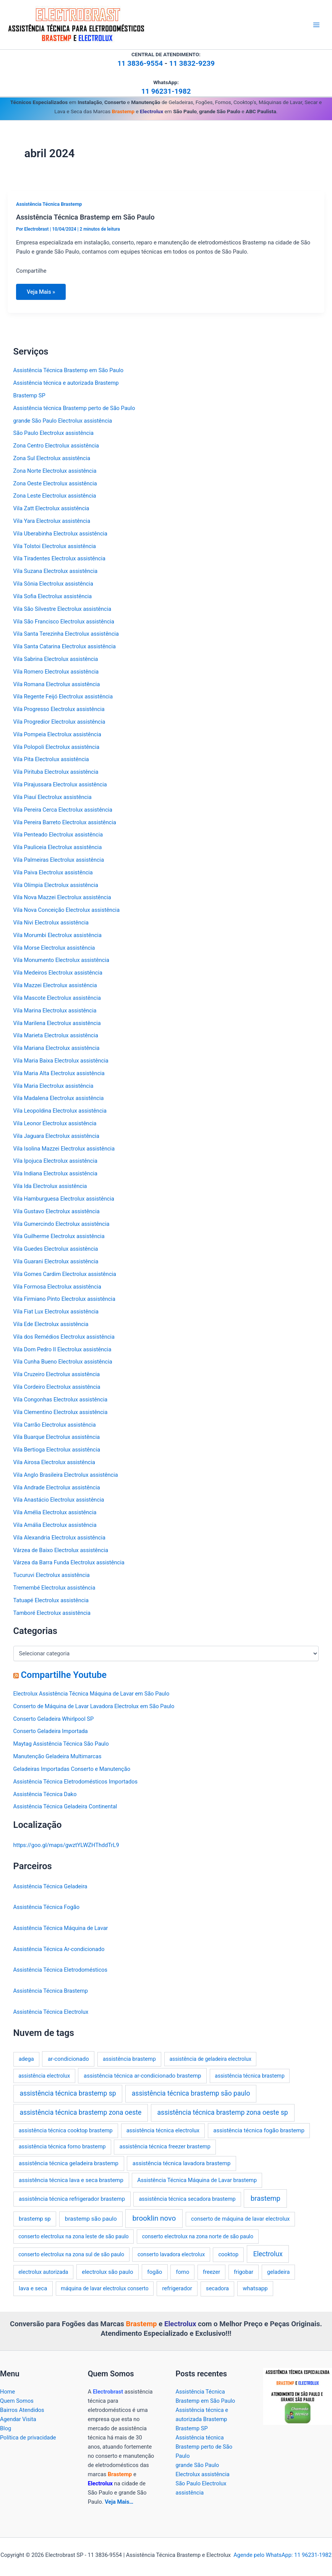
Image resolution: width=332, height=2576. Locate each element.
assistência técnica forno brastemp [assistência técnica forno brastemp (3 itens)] (62, 2146)
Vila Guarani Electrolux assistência (56, 1261)
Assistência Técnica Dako (45, 1794)
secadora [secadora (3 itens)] (217, 2288)
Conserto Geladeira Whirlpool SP (53, 1718)
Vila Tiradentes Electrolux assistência (59, 558)
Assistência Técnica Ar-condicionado (59, 1949)
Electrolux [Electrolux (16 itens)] (268, 2254)
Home (7, 2391)
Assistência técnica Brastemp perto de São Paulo (74, 408)
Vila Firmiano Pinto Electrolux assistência (64, 1298)
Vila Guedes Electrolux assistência (55, 1248)
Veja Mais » (40, 294)
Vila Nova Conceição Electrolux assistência (66, 909)
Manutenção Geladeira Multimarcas (57, 1756)
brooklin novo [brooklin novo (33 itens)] (154, 2218)
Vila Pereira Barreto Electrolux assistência (64, 822)
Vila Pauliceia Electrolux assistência (57, 847)
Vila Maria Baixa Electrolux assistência (61, 1060)
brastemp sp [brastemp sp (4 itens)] (35, 2218)
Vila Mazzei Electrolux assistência (55, 985)
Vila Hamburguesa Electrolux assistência (63, 1198)
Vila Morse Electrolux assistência (54, 947)
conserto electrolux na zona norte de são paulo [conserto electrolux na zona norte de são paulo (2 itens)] (197, 2236)
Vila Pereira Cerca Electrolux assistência (62, 809)
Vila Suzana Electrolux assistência (55, 571)
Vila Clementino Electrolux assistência (60, 1412)
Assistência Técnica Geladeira (50, 1886)
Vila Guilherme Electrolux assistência (59, 1236)
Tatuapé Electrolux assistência (51, 1600)
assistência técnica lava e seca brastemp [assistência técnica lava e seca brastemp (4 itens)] (71, 2180)
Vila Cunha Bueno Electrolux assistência (62, 1361)
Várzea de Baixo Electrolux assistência (61, 1550)
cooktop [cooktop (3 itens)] (228, 2254)
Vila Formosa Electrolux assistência (57, 1286)
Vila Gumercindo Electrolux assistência (61, 1223)
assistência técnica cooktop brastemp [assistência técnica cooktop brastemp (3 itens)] (66, 2130)
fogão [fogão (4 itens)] (154, 2271)
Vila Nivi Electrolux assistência (51, 922)
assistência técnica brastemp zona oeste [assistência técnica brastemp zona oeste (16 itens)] (80, 2112)
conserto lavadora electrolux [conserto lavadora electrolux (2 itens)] (171, 2254)
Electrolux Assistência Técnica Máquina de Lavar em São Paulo (91, 1693)
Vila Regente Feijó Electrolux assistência (63, 696)
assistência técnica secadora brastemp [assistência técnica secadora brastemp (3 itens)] (187, 2198)
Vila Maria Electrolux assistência (53, 1085)
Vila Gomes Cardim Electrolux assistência (64, 1274)
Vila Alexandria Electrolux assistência (59, 1537)
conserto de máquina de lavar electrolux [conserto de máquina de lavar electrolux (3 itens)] (240, 2218)
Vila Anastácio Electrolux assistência (58, 1499)
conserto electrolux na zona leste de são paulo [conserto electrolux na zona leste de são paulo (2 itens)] (73, 2236)
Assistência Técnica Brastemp (49, 204)
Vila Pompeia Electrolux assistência (57, 734)
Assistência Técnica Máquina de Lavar (60, 1928)
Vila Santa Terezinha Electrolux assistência (66, 633)
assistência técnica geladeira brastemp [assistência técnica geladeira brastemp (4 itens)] (68, 2163)
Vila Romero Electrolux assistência (56, 671)
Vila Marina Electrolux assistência (55, 1010)
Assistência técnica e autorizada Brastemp (66, 382)
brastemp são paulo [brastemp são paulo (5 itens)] (91, 2218)
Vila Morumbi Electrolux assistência (57, 935)
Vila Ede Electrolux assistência (51, 1324)
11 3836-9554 (140, 63)
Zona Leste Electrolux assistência (54, 495)
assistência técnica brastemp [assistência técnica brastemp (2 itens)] (249, 2076)
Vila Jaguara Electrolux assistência (56, 1136)
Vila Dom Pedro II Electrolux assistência (62, 1349)
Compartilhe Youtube (64, 1675)
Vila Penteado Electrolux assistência (58, 834)
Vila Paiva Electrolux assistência (53, 872)
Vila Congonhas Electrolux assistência (60, 1399)
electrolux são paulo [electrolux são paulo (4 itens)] (107, 2271)
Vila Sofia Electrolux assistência (52, 596)
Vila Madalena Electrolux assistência (58, 1098)
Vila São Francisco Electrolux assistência (63, 621)
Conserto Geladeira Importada (50, 1731)
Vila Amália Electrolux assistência (55, 1525)
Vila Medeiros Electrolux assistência (57, 972)
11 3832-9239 (192, 63)
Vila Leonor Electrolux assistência (55, 1123)
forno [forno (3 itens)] (182, 2271)
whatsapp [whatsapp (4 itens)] (255, 2288)
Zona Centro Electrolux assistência (56, 445)
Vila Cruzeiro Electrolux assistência (56, 1374)
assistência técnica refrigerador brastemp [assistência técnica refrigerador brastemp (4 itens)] (72, 2198)
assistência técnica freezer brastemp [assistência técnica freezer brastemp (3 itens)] (165, 2146)
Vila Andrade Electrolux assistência (56, 1487)
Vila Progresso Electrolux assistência (59, 709)
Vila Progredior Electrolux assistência (59, 721)
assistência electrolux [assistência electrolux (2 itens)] (44, 2076)
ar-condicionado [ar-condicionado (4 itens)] (68, 2058)
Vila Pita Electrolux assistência (51, 759)
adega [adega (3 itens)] (26, 2058)
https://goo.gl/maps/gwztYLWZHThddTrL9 (66, 1845)
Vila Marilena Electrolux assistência (57, 1023)
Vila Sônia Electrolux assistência (53, 583)
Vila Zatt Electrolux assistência (51, 508)
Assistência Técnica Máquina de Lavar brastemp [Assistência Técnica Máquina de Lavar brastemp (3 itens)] (197, 2180)
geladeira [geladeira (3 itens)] (278, 2271)
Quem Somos (17, 2400)
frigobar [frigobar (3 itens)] (243, 2271)
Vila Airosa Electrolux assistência (54, 1462)
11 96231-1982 (166, 91)
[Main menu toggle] (316, 25)
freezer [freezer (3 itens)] (211, 2271)
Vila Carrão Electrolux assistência (54, 1424)
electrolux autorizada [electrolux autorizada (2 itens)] (43, 2272)
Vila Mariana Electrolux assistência (56, 1048)
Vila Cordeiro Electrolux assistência (56, 1386)
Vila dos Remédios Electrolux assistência (64, 1336)
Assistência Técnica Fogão (46, 1907)
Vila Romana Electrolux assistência (56, 684)
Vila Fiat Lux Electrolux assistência (56, 1311)
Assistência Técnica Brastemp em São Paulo (85, 217)
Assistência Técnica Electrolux (51, 2011)
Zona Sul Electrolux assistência (52, 458)
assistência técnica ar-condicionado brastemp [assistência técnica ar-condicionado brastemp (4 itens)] (142, 2075)
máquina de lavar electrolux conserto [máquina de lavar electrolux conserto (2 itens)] (105, 2288)
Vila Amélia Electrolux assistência (55, 1512)
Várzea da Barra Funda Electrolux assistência (69, 1562)
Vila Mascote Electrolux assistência (57, 997)
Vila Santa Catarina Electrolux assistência (64, 646)
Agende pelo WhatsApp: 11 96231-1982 (282, 2555)
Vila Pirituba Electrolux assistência (56, 771)
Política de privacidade (28, 2437)
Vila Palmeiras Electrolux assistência (58, 859)
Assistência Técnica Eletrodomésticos (60, 1969)
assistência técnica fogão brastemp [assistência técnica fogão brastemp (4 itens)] (258, 2130)
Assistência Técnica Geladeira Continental (65, 1806)
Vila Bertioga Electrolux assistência (56, 1449)
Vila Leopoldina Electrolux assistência (60, 1110)
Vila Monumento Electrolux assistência (61, 960)
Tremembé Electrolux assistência (54, 1587)
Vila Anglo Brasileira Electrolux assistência (65, 1474)
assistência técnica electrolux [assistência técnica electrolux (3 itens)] (162, 2130)
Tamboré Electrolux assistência (52, 1612)
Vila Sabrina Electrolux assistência (55, 659)
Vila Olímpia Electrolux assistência (55, 885)
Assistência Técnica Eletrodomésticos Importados (75, 1781)
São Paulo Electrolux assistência (53, 433)
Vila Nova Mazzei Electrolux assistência (62, 897)
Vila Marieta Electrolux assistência (55, 1035)
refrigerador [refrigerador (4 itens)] (177, 2288)
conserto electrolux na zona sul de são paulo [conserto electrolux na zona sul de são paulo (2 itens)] (71, 2254)
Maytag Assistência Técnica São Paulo (61, 1743)
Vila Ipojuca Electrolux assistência (55, 1160)
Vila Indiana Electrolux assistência (55, 1173)
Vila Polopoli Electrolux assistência (56, 747)
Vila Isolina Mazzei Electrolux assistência (64, 1148)
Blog (5, 2428)
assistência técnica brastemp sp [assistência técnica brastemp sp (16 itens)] (67, 2093)
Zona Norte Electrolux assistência (55, 470)
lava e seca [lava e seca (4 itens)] (33, 2288)
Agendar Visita (18, 2419)
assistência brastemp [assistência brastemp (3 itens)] (129, 2058)
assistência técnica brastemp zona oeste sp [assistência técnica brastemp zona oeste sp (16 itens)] (222, 2112)
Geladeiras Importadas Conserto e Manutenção (71, 1769)
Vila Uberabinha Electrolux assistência (60, 533)
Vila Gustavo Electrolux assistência (56, 1211)
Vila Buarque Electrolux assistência (56, 1437)
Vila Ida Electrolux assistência (50, 1186)
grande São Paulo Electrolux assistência (62, 420)
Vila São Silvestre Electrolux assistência (62, 608)
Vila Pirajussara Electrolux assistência (60, 784)
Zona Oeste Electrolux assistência (55, 483)
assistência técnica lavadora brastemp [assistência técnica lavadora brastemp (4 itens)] (182, 2163)
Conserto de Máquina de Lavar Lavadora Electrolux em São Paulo (94, 1706)
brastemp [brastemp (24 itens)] (265, 2198)
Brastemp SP (29, 395)
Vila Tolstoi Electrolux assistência (54, 546)
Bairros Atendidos (22, 2410)
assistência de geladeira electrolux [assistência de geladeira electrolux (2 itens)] (210, 2059)
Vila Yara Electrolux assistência (52, 520)
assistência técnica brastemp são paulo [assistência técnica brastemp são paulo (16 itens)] (191, 2093)
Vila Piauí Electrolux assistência (52, 797)
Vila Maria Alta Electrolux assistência (59, 1073)
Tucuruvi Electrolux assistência (51, 1575)
